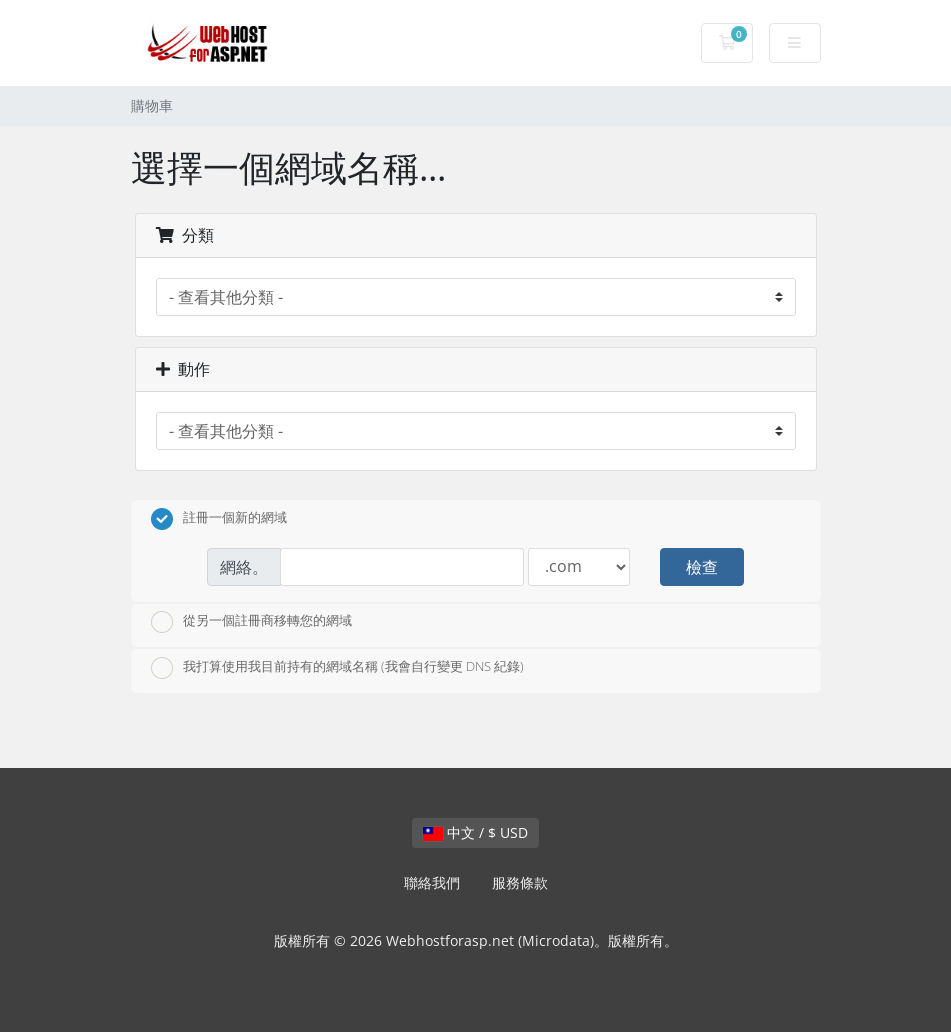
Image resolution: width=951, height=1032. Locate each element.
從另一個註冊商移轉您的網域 (251, 622)
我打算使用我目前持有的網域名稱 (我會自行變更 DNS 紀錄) (337, 668)
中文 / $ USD (475, 832)
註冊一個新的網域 (219, 519)
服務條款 (520, 882)
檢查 (702, 567)
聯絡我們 (432, 882)
